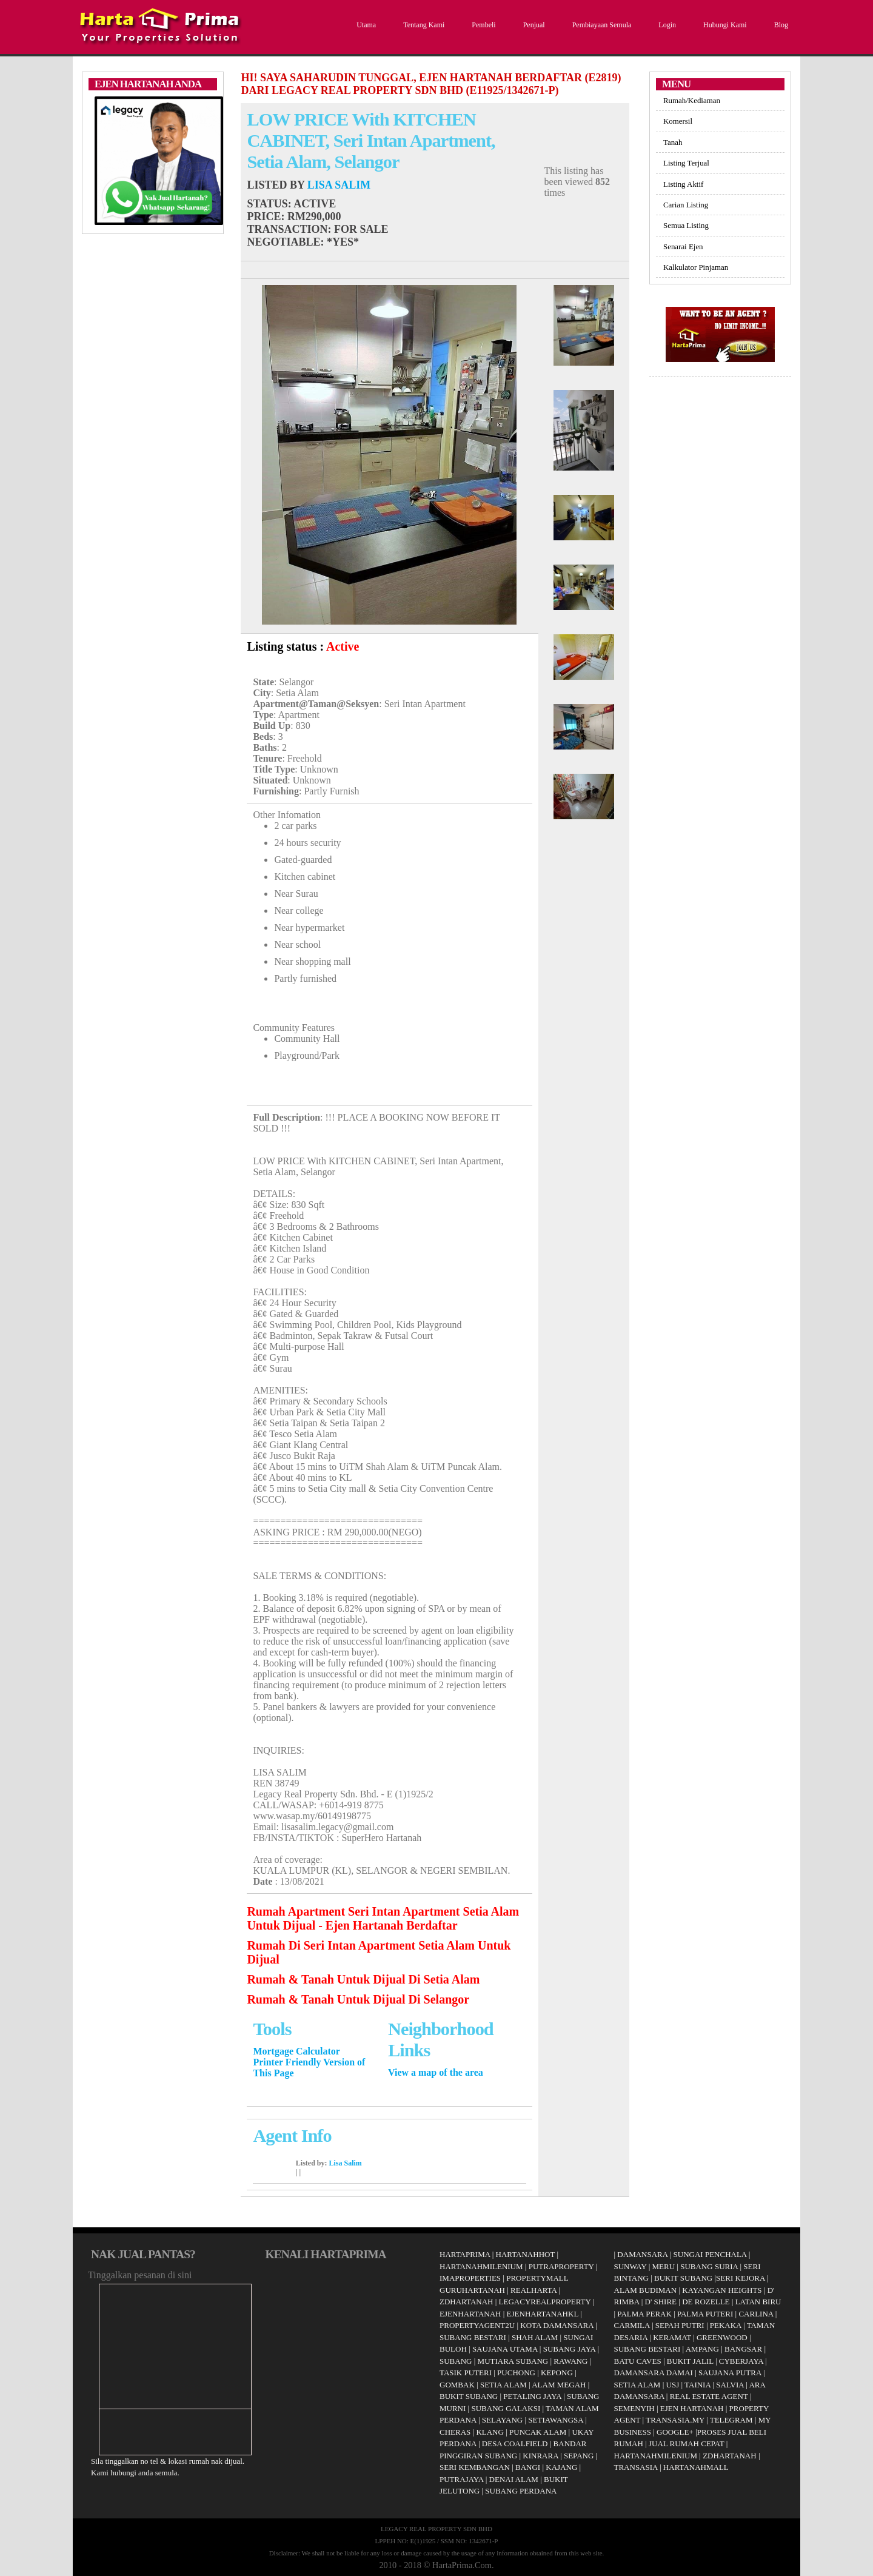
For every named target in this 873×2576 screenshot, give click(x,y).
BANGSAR (743, 2348)
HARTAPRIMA (465, 2254)
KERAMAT (672, 2337)
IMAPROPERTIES (470, 2278)
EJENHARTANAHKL (542, 2313)
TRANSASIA (636, 2467)
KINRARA (540, 2455)
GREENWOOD (722, 2337)
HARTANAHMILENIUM (481, 2266)
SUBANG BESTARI (473, 2337)
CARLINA (755, 2313)
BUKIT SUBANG (469, 2396)
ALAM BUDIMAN (645, 2290)
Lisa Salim (339, 185)
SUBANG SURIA (709, 2266)
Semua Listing (686, 225)
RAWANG (570, 2361)
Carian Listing (685, 204)
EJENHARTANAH (470, 2313)
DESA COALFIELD (515, 2443)
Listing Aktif (683, 184)
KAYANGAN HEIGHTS (721, 2290)
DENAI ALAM (513, 2479)
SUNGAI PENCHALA (710, 2254)
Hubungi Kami (723, 25)
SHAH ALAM (535, 2337)
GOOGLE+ (675, 2432)
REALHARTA (533, 2290)
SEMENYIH (634, 2408)
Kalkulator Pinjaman (695, 267)
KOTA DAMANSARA (557, 2325)
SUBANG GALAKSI (505, 2408)
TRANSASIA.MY (675, 2419)
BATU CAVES (637, 2361)
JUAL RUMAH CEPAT (686, 2443)
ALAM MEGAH (559, 2384)
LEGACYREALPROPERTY (545, 2301)
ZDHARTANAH (466, 2301)
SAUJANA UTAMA (505, 2348)
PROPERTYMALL (537, 2278)
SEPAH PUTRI (679, 2325)
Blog (779, 25)
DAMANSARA (642, 2254)
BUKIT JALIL (690, 2361)
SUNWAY (630, 2266)
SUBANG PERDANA (521, 2490)
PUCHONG (516, 2372)
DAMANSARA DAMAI (653, 2372)
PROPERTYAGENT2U (477, 2325)
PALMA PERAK (644, 2313)
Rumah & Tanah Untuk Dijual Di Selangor (358, 1999)
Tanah (672, 142)
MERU (663, 2266)
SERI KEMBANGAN (475, 2467)
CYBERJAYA (741, 2361)
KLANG (490, 2432)
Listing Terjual (686, 162)
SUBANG (456, 2361)
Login (665, 25)
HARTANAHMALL (696, 2467)
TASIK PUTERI (466, 2372)
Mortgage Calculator (296, 2051)
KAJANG (561, 2467)
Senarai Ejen (683, 246)
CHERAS (455, 2432)
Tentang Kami (422, 25)
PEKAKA (725, 2325)
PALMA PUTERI (706, 2313)
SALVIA (730, 2384)
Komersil (677, 121)
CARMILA (632, 2325)
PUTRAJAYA (462, 2479)
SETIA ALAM (503, 2384)
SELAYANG (502, 2419)
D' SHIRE (661, 2301)
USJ (673, 2384)
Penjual (532, 25)
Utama (364, 25)
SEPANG (579, 2455)
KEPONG (557, 2372)
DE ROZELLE (705, 2301)
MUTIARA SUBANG (513, 2361)
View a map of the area (435, 2072)
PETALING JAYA (532, 2396)
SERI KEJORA (740, 2278)
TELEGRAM (731, 2419)
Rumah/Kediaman (691, 100)
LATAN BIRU (758, 2301)
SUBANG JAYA (570, 2348)
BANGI (527, 2467)
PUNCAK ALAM (537, 2432)
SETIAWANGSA (555, 2419)
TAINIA (697, 2384)
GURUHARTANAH (472, 2290)
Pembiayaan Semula (600, 25)
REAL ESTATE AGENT (710, 2396)
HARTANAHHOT (525, 2254)
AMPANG (702, 2348)
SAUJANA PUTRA (729, 2372)
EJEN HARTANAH (692, 2408)
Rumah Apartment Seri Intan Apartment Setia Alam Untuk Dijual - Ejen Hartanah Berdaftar (383, 1918)
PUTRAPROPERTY (561, 2266)
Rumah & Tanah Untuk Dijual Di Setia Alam (363, 1979)
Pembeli (482, 25)
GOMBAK (457, 2384)
